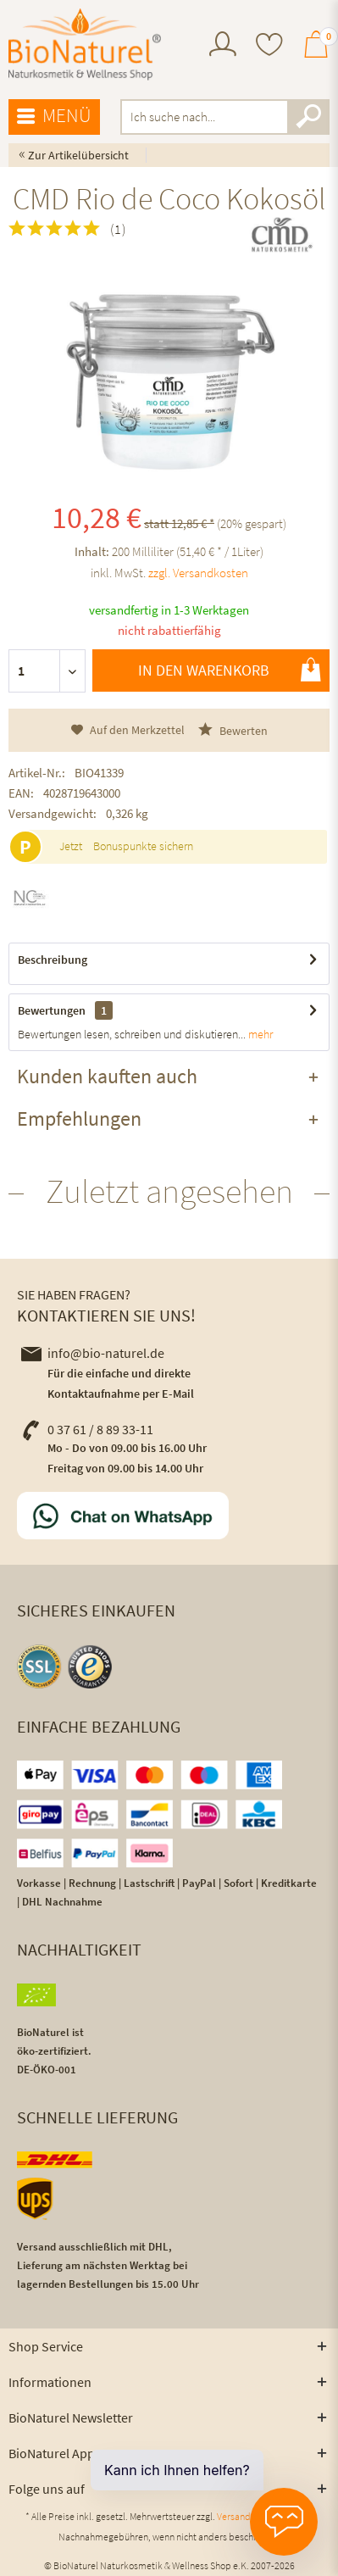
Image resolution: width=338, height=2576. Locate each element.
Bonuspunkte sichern (143, 846)
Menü (54, 116)
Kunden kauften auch (107, 1076)
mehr (259, 1034)
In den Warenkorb (229, 670)
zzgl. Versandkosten (198, 573)
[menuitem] (222, 46)
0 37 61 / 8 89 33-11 (87, 1429)
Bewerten (233, 730)
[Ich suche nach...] (225, 117)
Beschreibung (52, 959)
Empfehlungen (79, 1118)
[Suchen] (308, 117)
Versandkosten (248, 2516)
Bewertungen (52, 1010)
